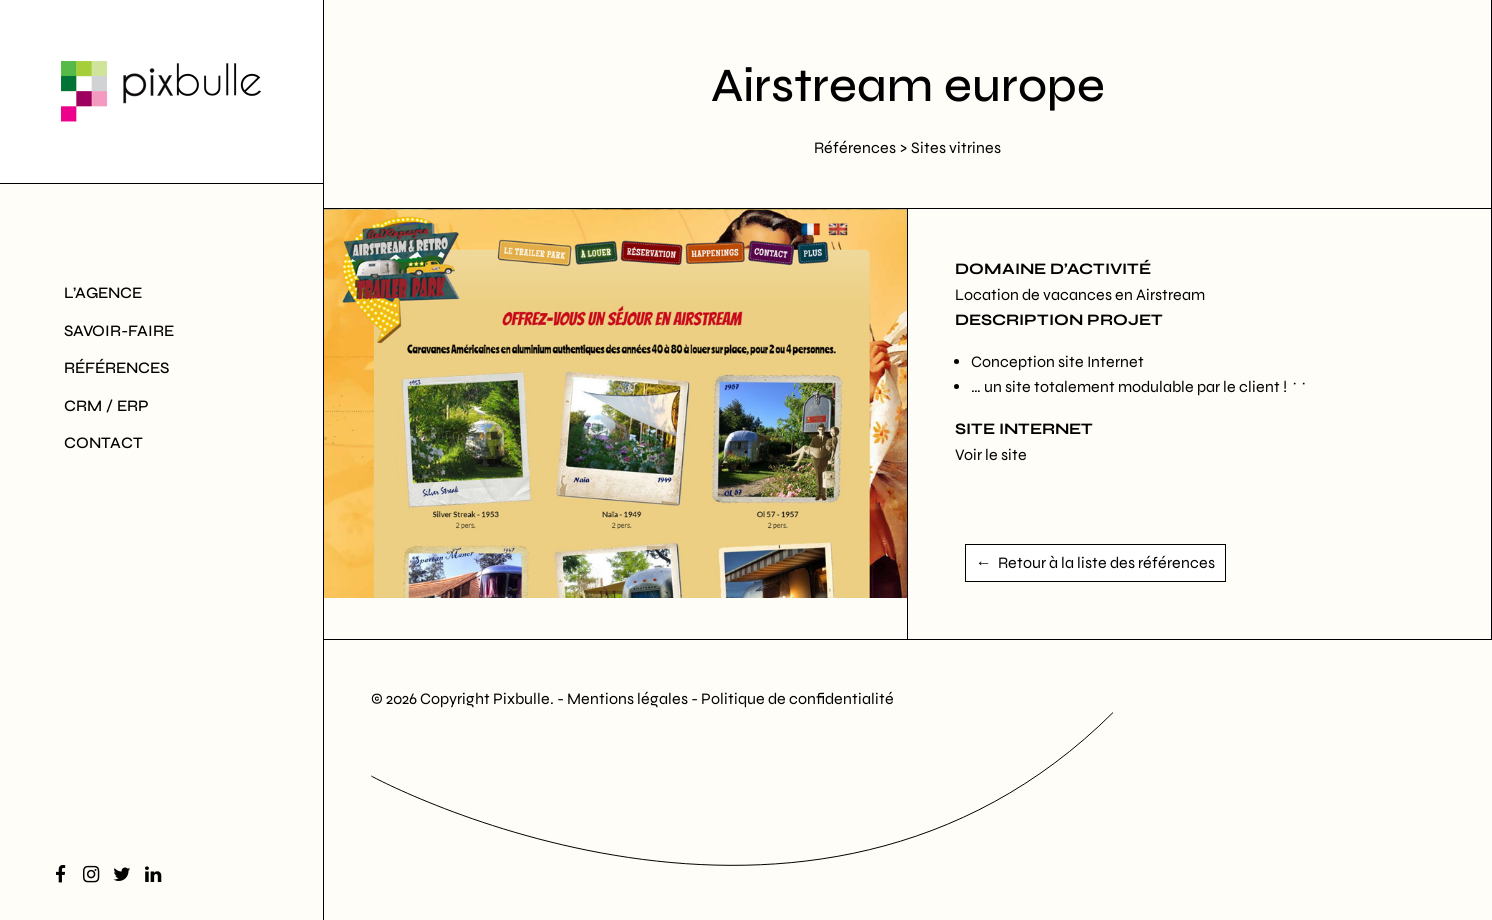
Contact (103, 442)
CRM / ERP (106, 405)
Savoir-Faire (119, 330)
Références (116, 367)
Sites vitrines (956, 147)
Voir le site (991, 454)
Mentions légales (629, 698)
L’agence (103, 292)
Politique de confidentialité (797, 698)
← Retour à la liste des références (1095, 562)
